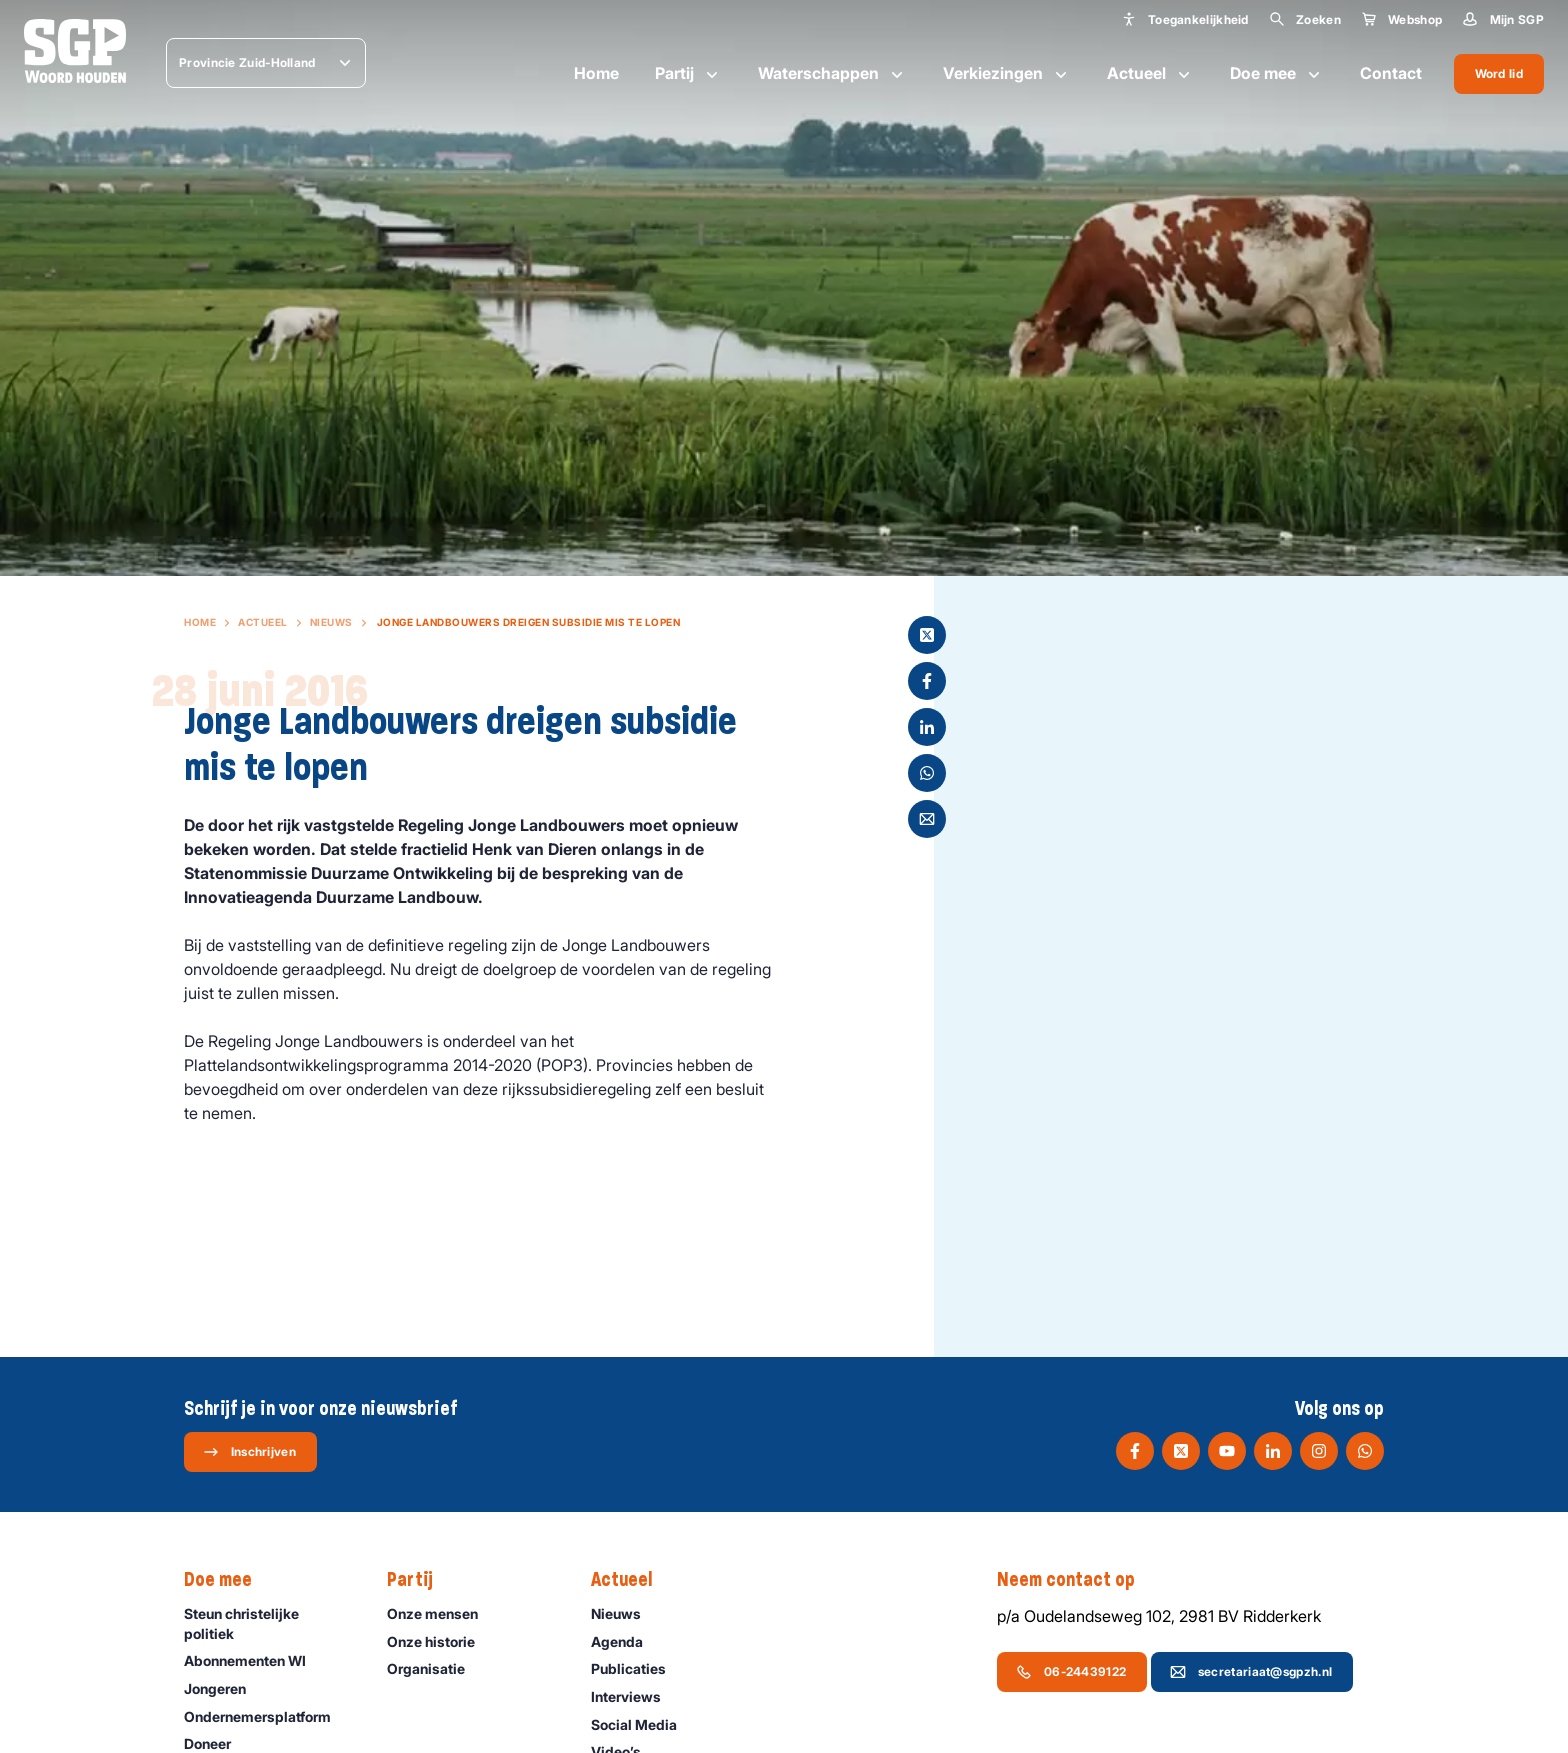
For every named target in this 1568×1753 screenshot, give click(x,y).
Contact (1391, 73)
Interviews (635, 1696)
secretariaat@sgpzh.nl (1251, 1672)
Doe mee (1277, 74)
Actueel (1150, 74)
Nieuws (331, 622)
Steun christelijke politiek (269, 1623)
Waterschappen (832, 74)
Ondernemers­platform (266, 1716)
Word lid (1499, 73)
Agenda (626, 1641)
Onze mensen (441, 1613)
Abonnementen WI (254, 1660)
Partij (688, 74)
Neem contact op (1076, 1580)
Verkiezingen (1007, 74)
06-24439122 (1071, 1672)
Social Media (643, 1724)
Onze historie (440, 1641)
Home (596, 73)
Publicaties (637, 1668)
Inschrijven (249, 1452)
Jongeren (224, 1688)
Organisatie (435, 1668)
